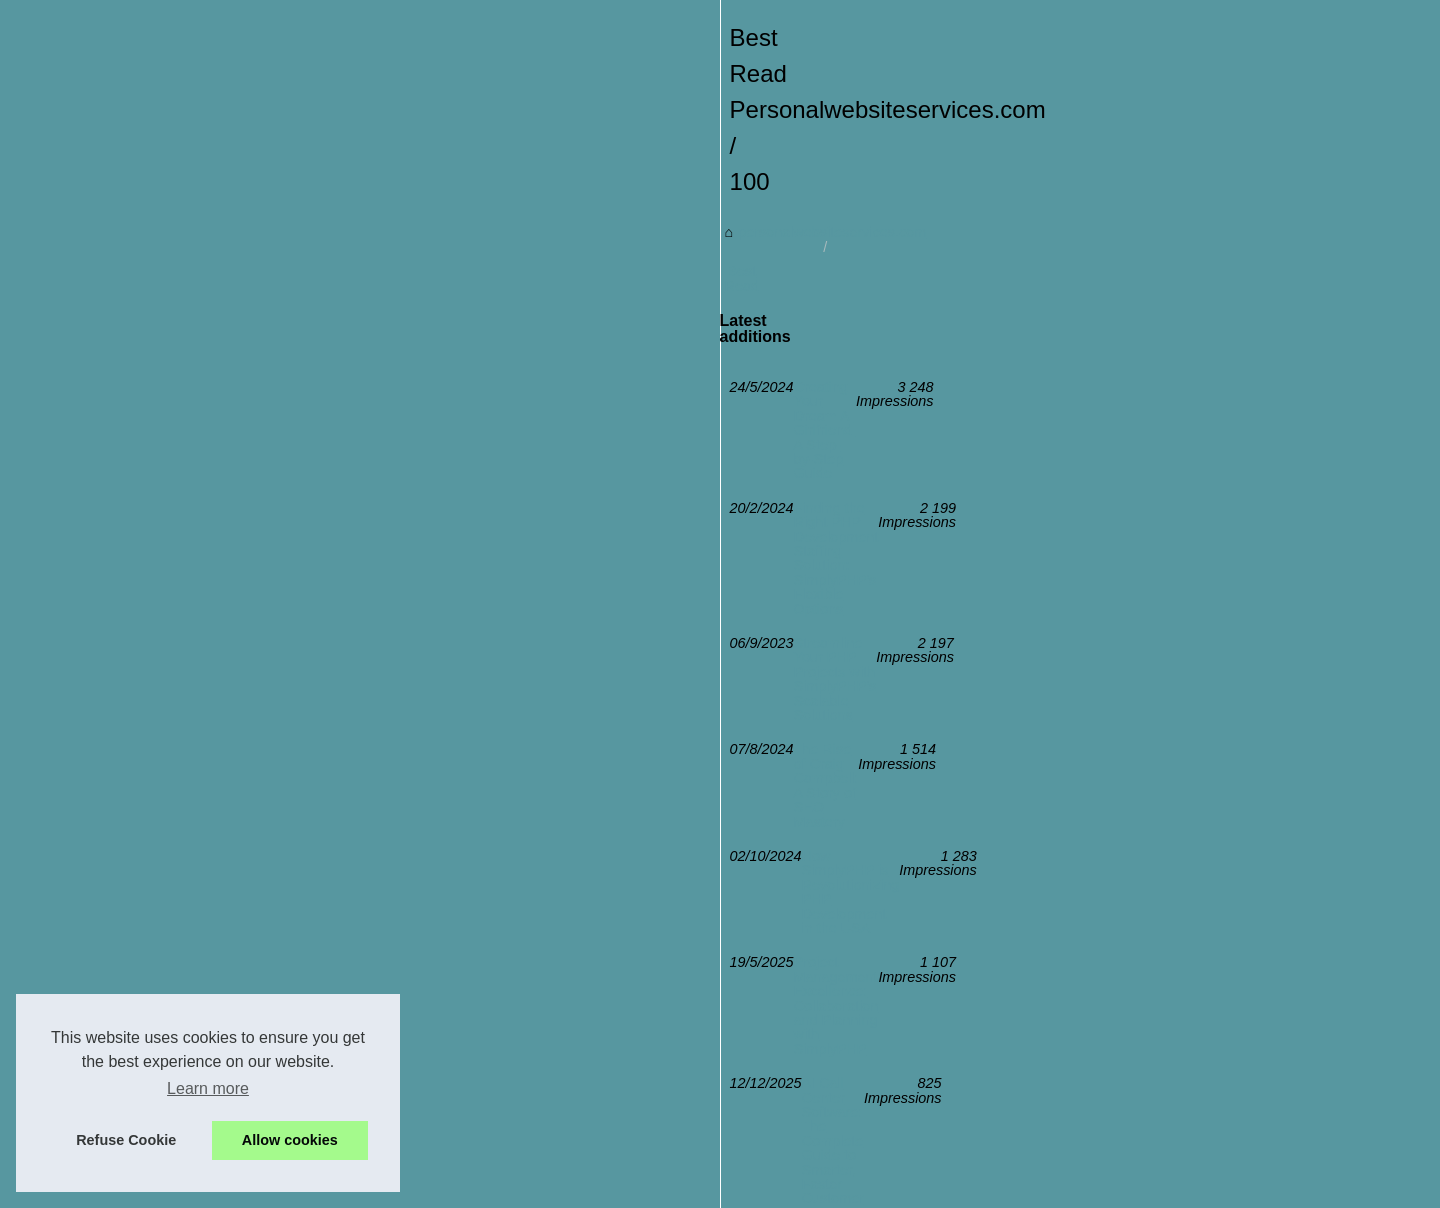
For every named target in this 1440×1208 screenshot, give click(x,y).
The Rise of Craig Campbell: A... (1148, 807)
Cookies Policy (516, 1186)
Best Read (378, 606)
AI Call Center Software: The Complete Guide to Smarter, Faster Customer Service (519, 898)
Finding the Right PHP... (1121, 715)
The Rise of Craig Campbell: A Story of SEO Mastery (423, 795)
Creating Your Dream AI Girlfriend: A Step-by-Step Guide (435, 692)
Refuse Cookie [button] (126, 1140)
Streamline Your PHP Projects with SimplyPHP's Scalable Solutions (470, 761)
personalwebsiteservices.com (233, 606)
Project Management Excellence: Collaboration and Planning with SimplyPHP (502, 864)
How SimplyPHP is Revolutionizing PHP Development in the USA (463, 829)
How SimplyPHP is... (1111, 988)
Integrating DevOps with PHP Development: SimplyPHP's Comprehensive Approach (523, 967)
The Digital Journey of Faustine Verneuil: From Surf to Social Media (470, 933)
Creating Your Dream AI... (1126, 670)
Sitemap (1071, 514)
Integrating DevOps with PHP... (1143, 899)
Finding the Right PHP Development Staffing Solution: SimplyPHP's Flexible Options (523, 726)
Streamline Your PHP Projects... (1146, 1032)
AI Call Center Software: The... (1142, 626)
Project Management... (1117, 943)
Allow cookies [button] (290, 1140)
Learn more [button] (208, 1088)
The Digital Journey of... (1121, 1124)
